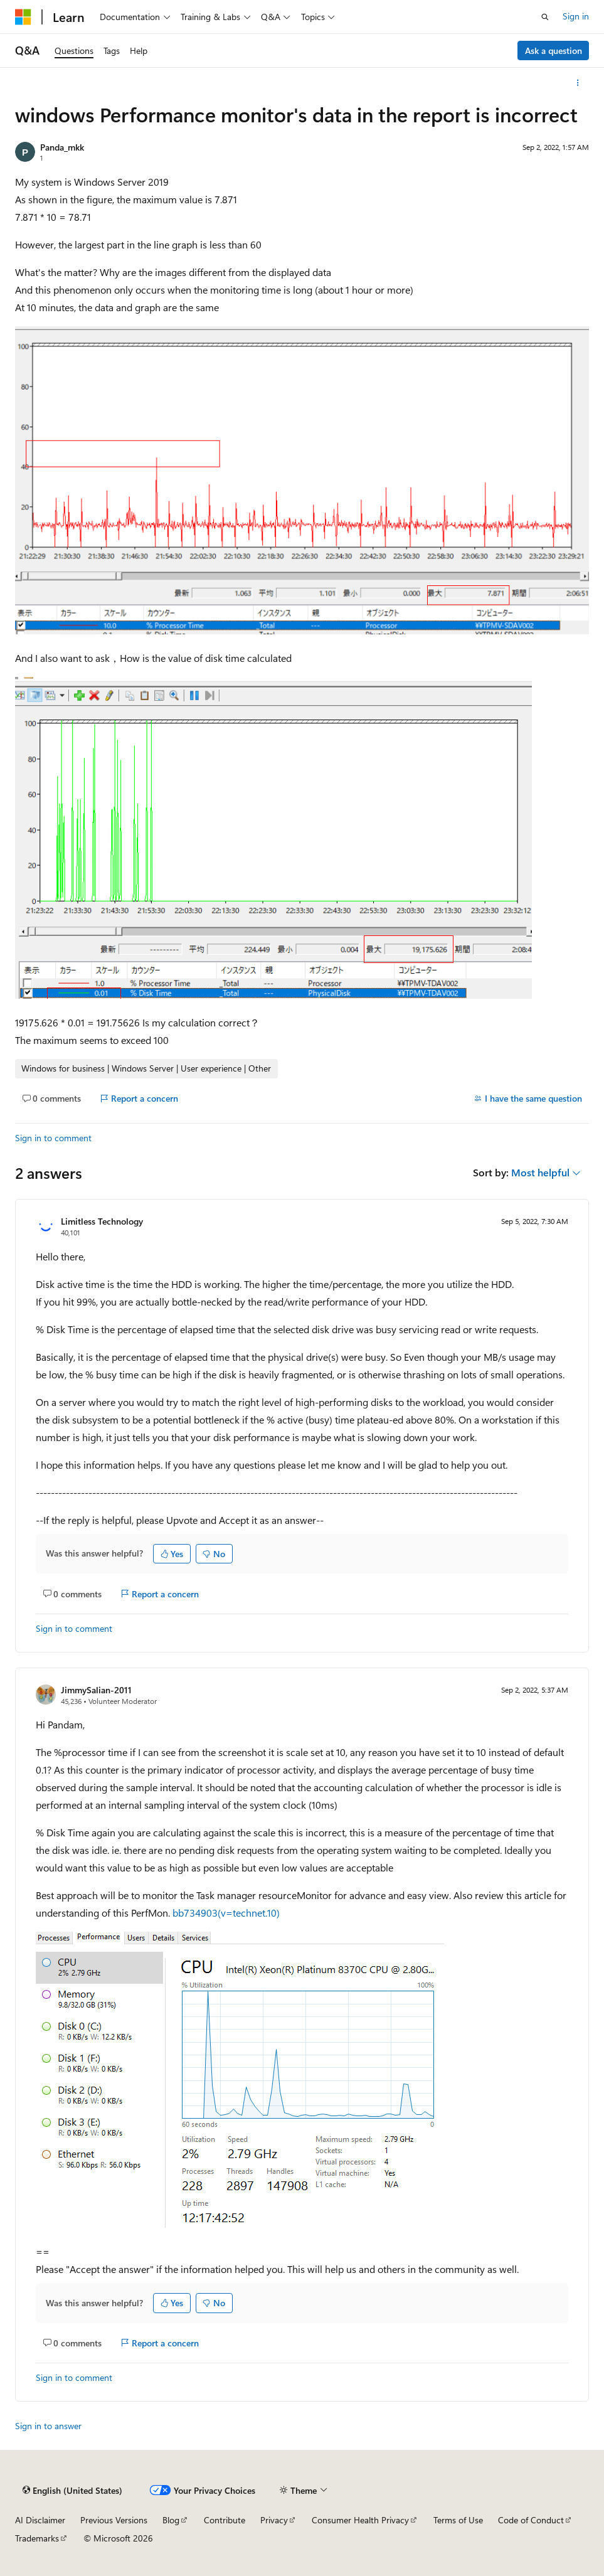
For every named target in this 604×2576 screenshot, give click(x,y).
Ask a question (553, 50)
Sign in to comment (53, 1138)
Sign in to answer (48, 2426)
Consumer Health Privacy (360, 2520)
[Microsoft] (23, 17)
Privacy (274, 2520)
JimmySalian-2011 (96, 1690)
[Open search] (545, 17)
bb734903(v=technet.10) (226, 1912)
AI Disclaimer (40, 2520)
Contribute (224, 2520)
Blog (170, 2520)
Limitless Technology (102, 1221)
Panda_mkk (62, 147)
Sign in (576, 16)
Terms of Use (458, 2520)
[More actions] (578, 83)
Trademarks (37, 2538)
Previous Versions (113, 2520)
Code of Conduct (531, 2520)
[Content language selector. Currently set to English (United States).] (72, 2491)
